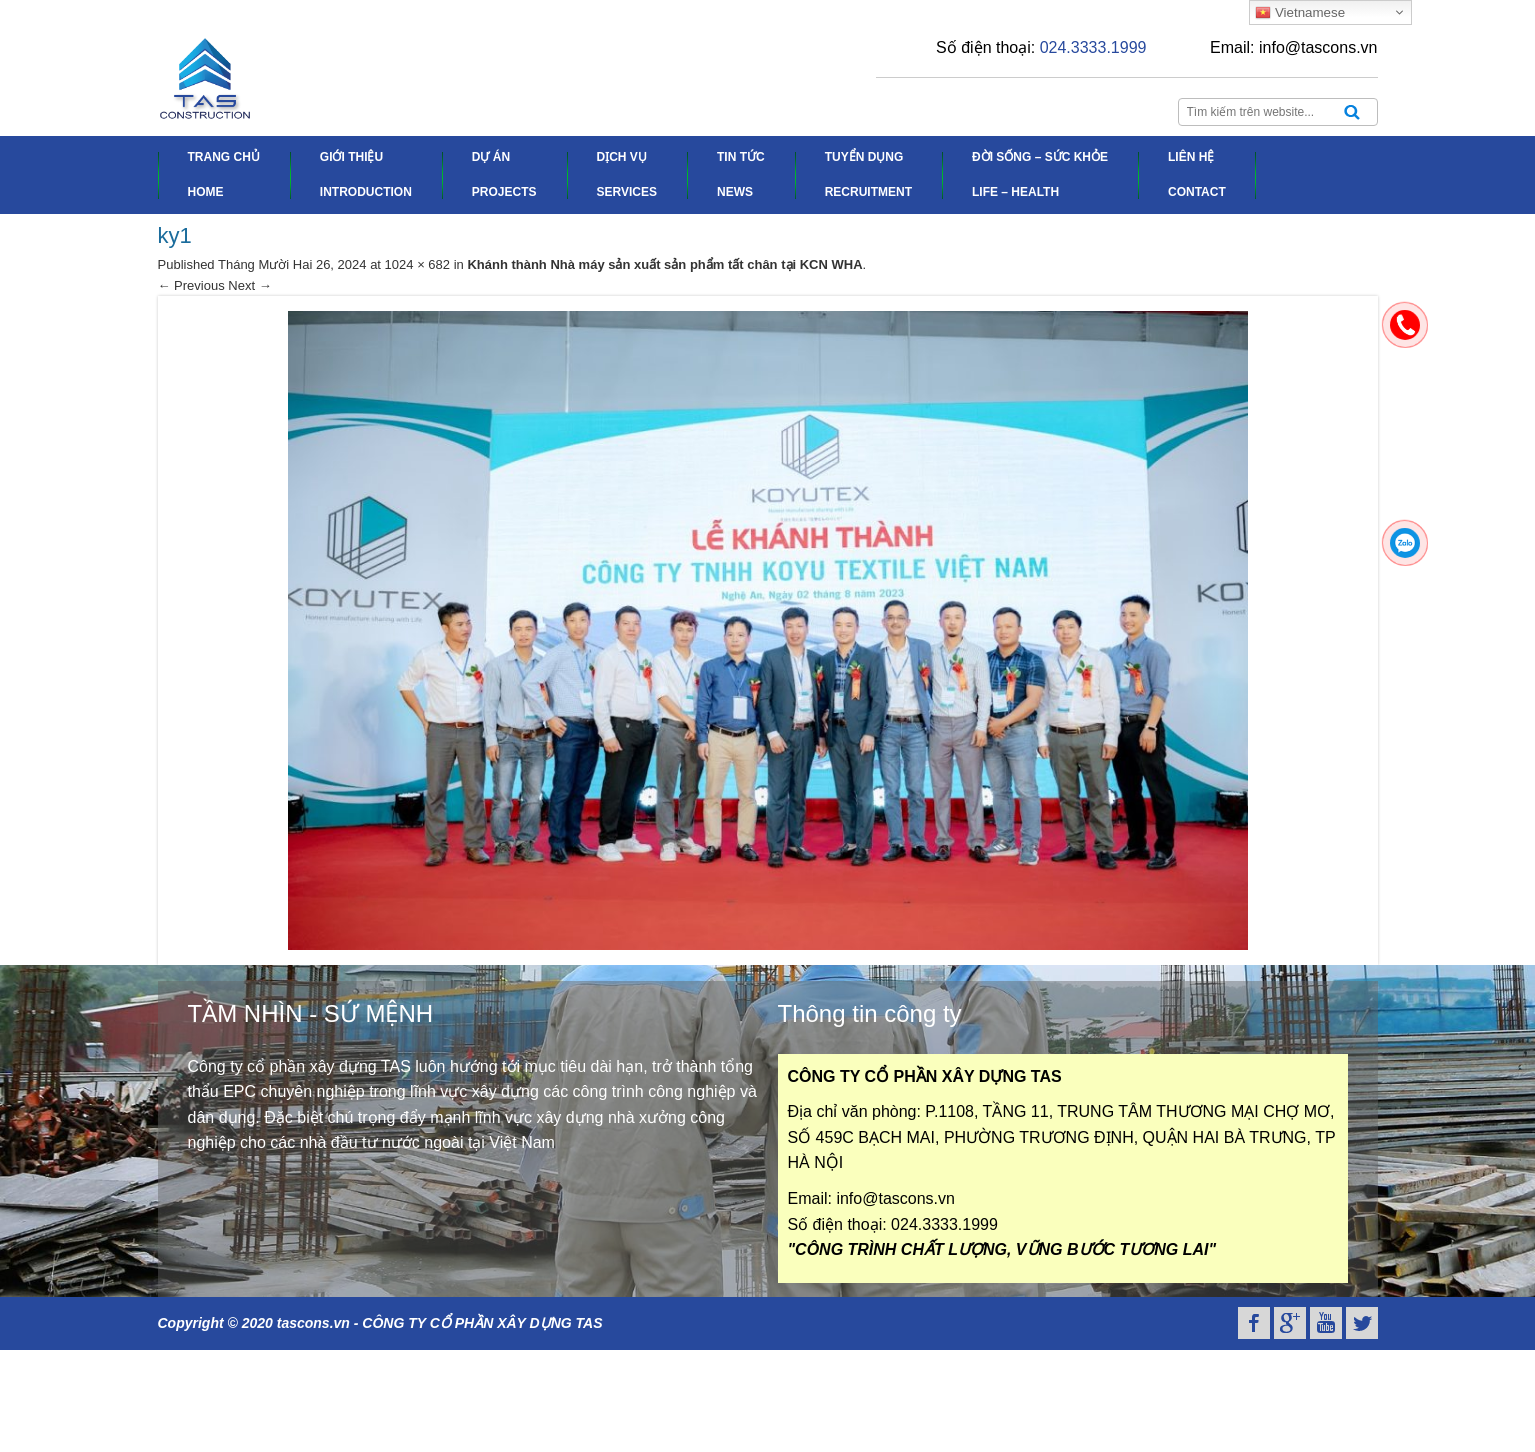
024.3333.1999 (1093, 47)
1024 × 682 (417, 264)
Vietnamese (1300, 13)
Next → (249, 285)
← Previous (191, 285)
